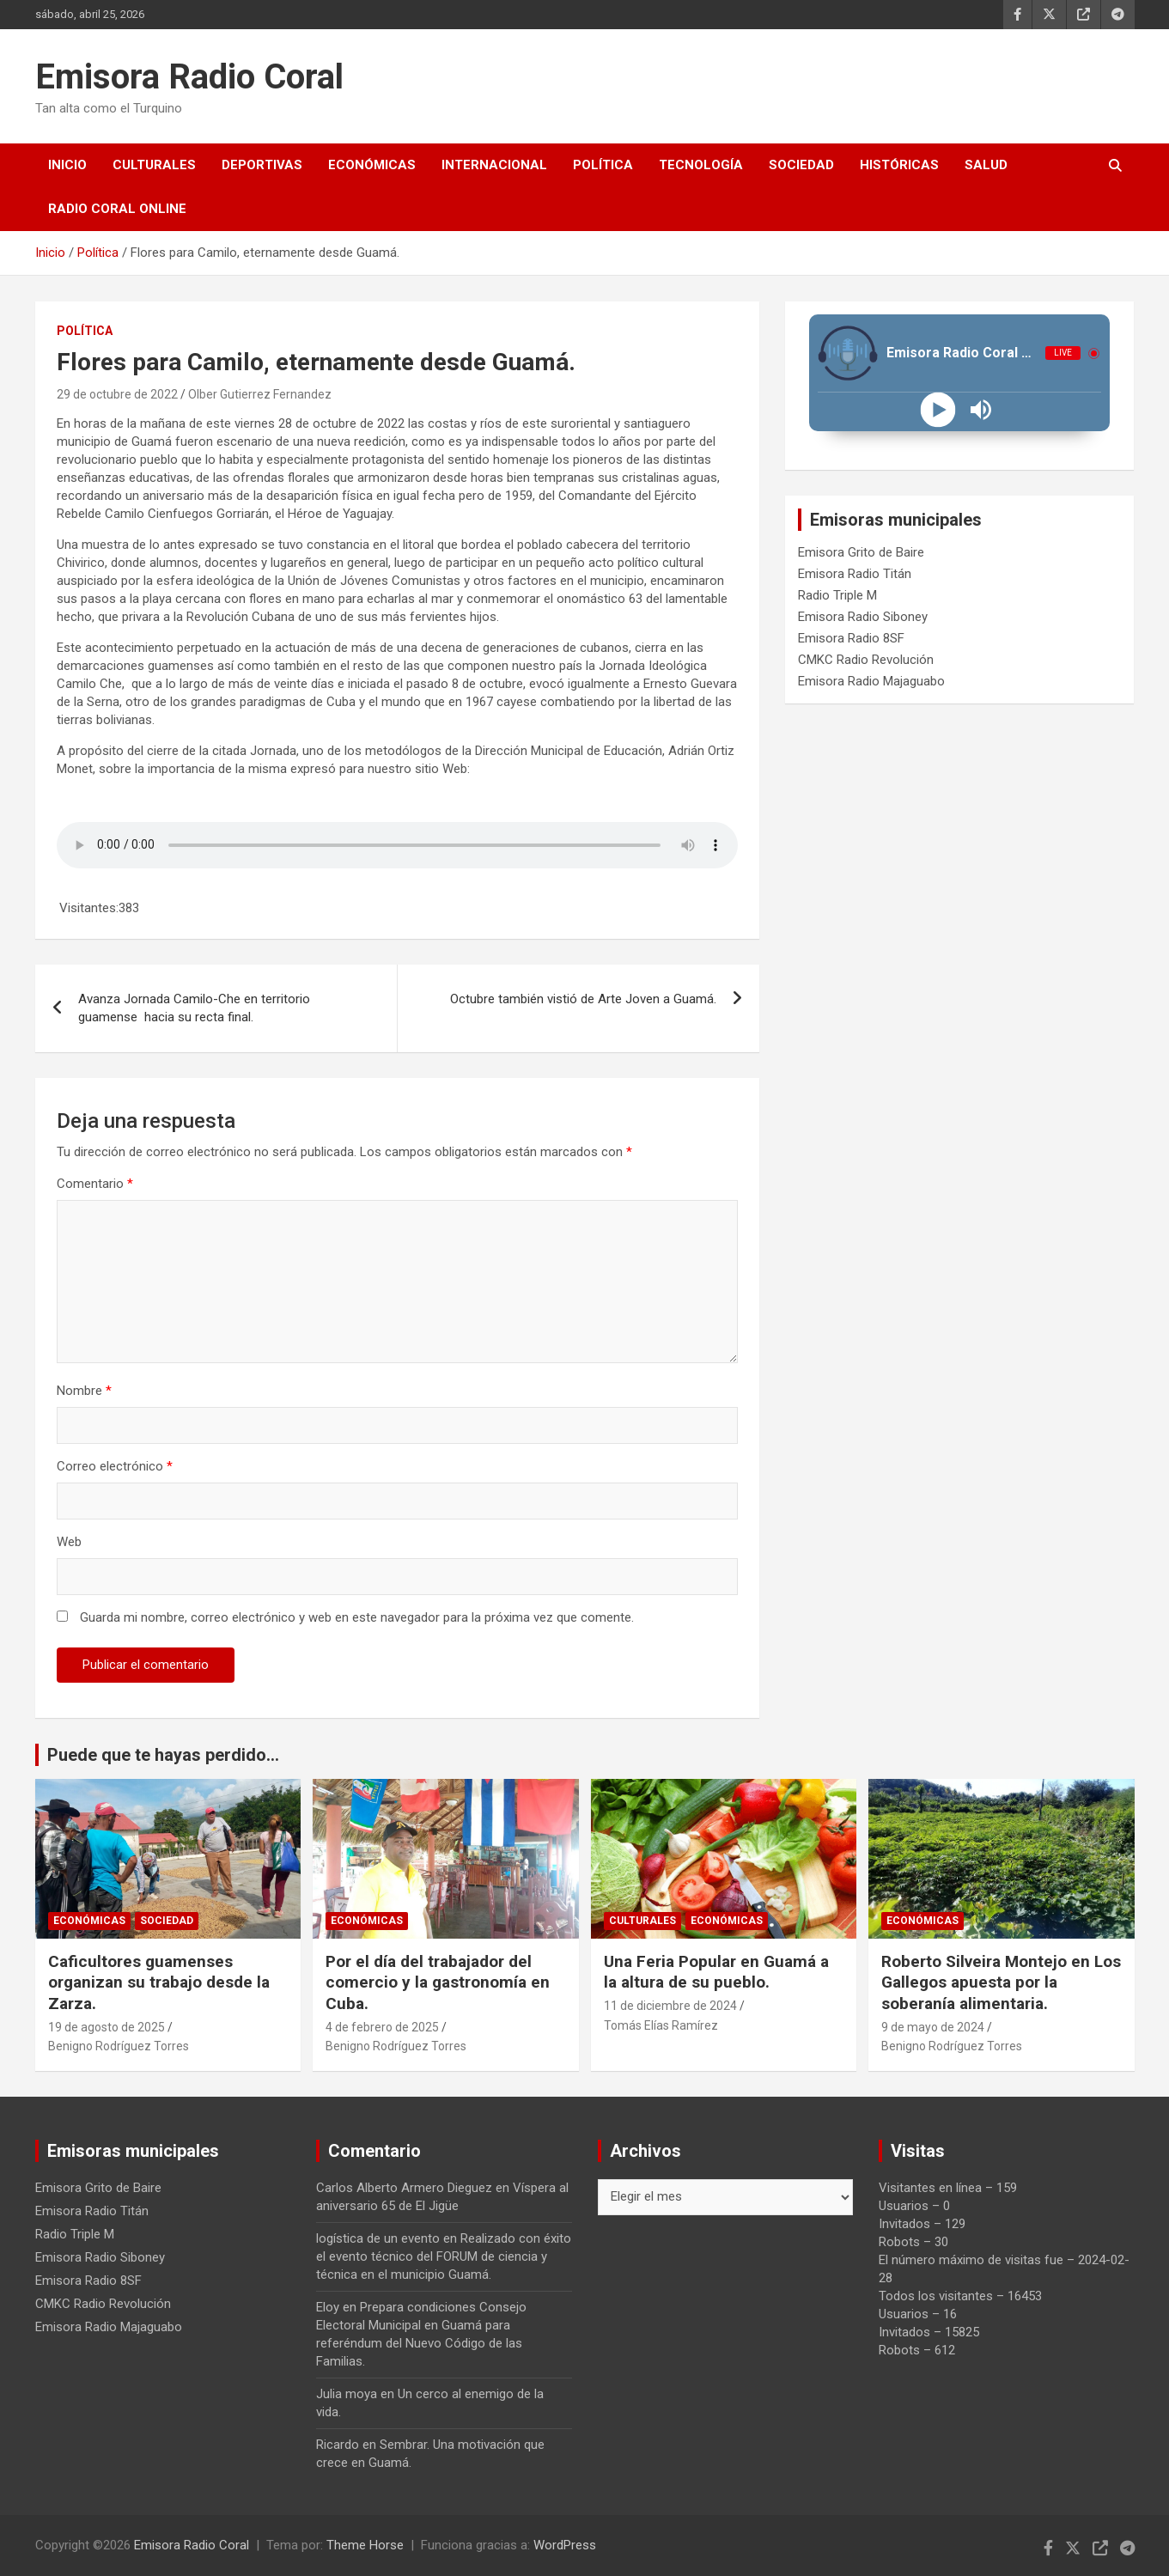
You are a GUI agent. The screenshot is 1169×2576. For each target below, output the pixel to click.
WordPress (564, 2545)
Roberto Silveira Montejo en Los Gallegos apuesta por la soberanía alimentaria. (1001, 1982)
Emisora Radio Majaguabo (871, 681)
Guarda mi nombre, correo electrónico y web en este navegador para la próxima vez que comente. (357, 1617)
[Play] (938, 410)
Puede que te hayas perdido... (163, 1755)
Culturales (154, 165)
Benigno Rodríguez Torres (118, 2046)
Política (603, 165)
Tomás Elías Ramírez (661, 2025)
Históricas (899, 165)
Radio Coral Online (117, 208)
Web (69, 1542)
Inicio (67, 165)
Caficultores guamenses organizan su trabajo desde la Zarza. (159, 1982)
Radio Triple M (837, 595)
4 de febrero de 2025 (382, 2027)
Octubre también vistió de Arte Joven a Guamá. (583, 999)
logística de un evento (378, 2238)
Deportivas (262, 165)
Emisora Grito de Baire (861, 552)
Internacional (494, 165)
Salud (986, 165)
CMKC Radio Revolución (866, 659)
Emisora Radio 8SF (851, 638)
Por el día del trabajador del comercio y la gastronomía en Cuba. (438, 1982)
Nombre (84, 1390)
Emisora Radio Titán (854, 574)
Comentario (95, 1183)
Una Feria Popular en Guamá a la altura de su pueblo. (718, 1972)
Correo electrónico (115, 1466)
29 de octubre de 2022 (117, 394)
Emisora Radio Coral (189, 77)
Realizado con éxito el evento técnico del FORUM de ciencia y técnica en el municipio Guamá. (443, 2256)
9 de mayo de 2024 (932, 2027)
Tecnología (701, 165)
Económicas (372, 165)
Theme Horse (365, 2545)
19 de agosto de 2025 (106, 2027)
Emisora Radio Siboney (863, 616)
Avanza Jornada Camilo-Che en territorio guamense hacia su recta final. (194, 1008)
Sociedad (801, 165)
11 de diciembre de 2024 (670, 2006)
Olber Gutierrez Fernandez (260, 394)
